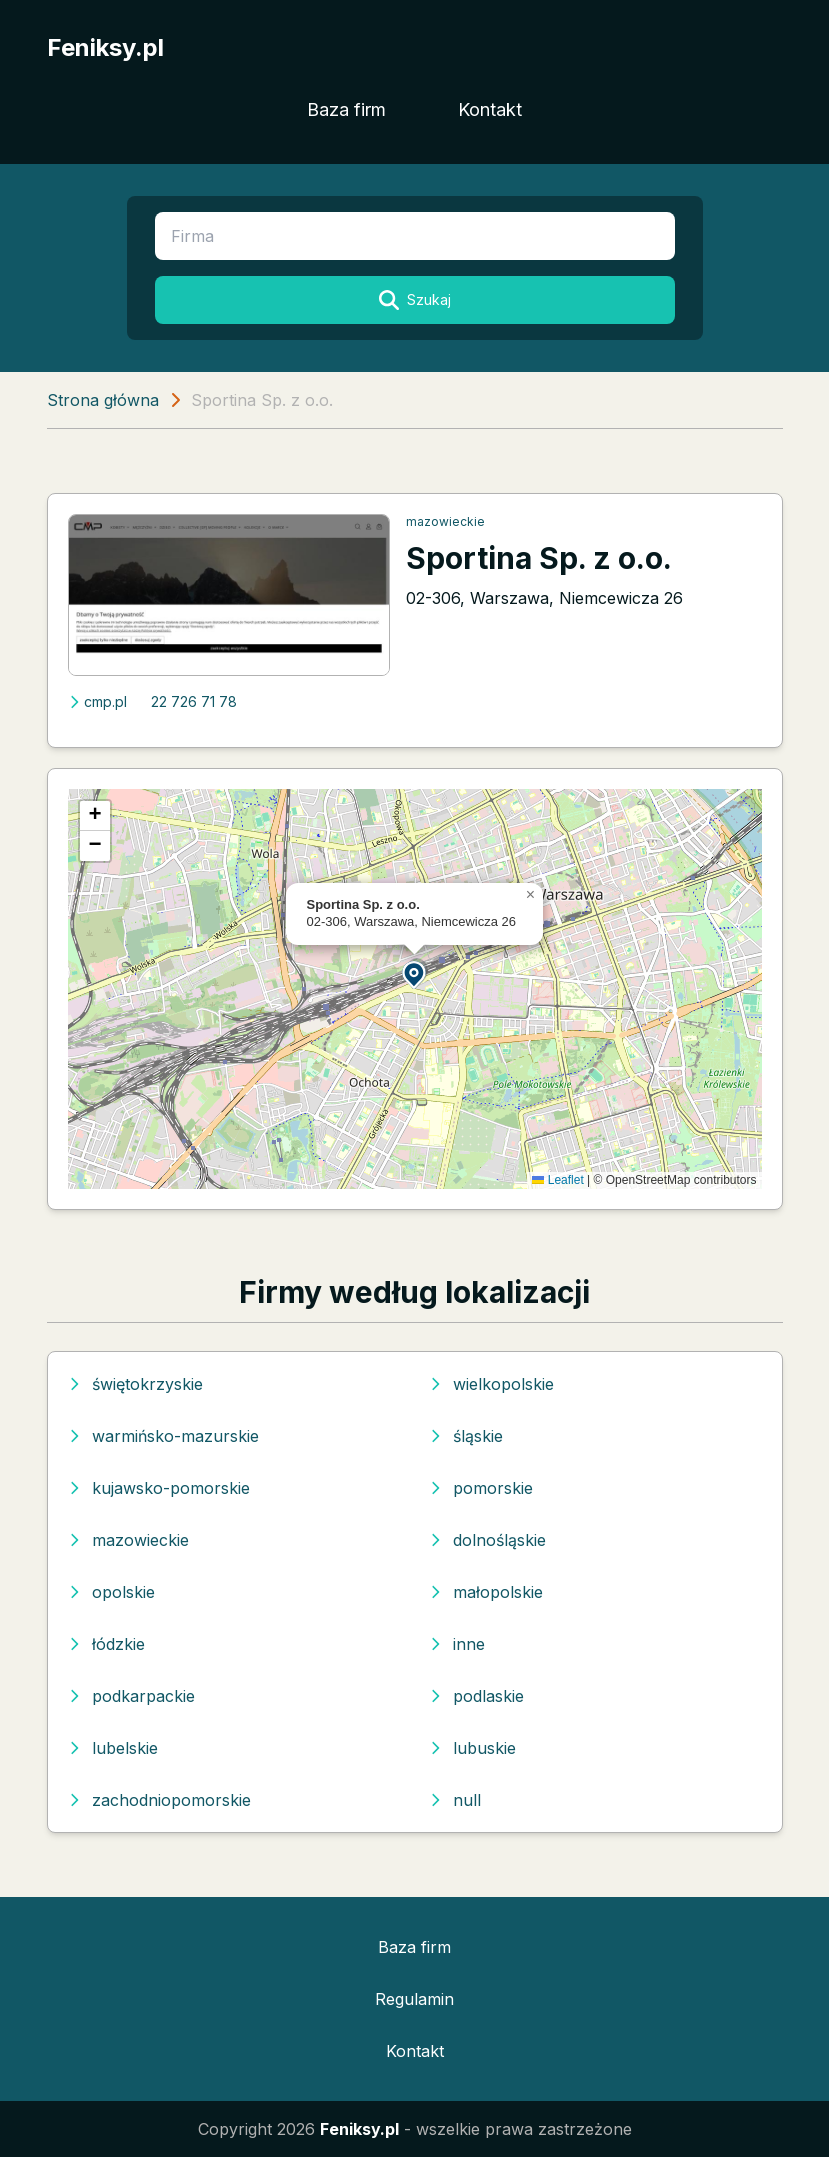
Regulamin (414, 1999)
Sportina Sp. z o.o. (539, 558)
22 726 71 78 (194, 701)
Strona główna (103, 400)
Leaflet (557, 1180)
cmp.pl (97, 701)
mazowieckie (445, 521)
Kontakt (490, 109)
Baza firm (346, 109)
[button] (415, 973)
